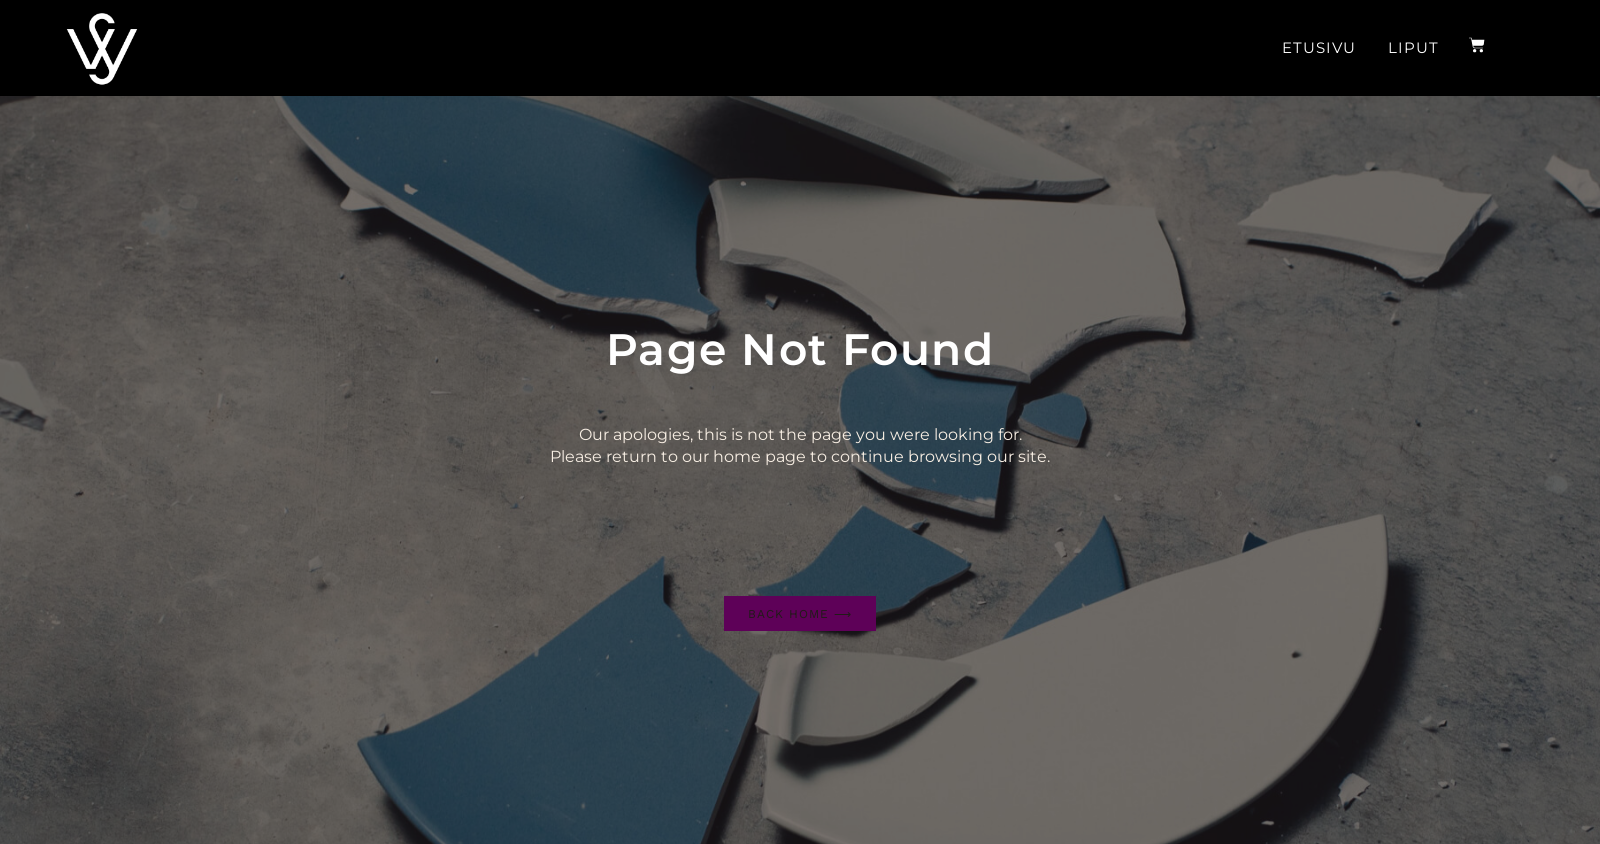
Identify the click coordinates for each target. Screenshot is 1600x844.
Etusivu (1319, 47)
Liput (1413, 47)
